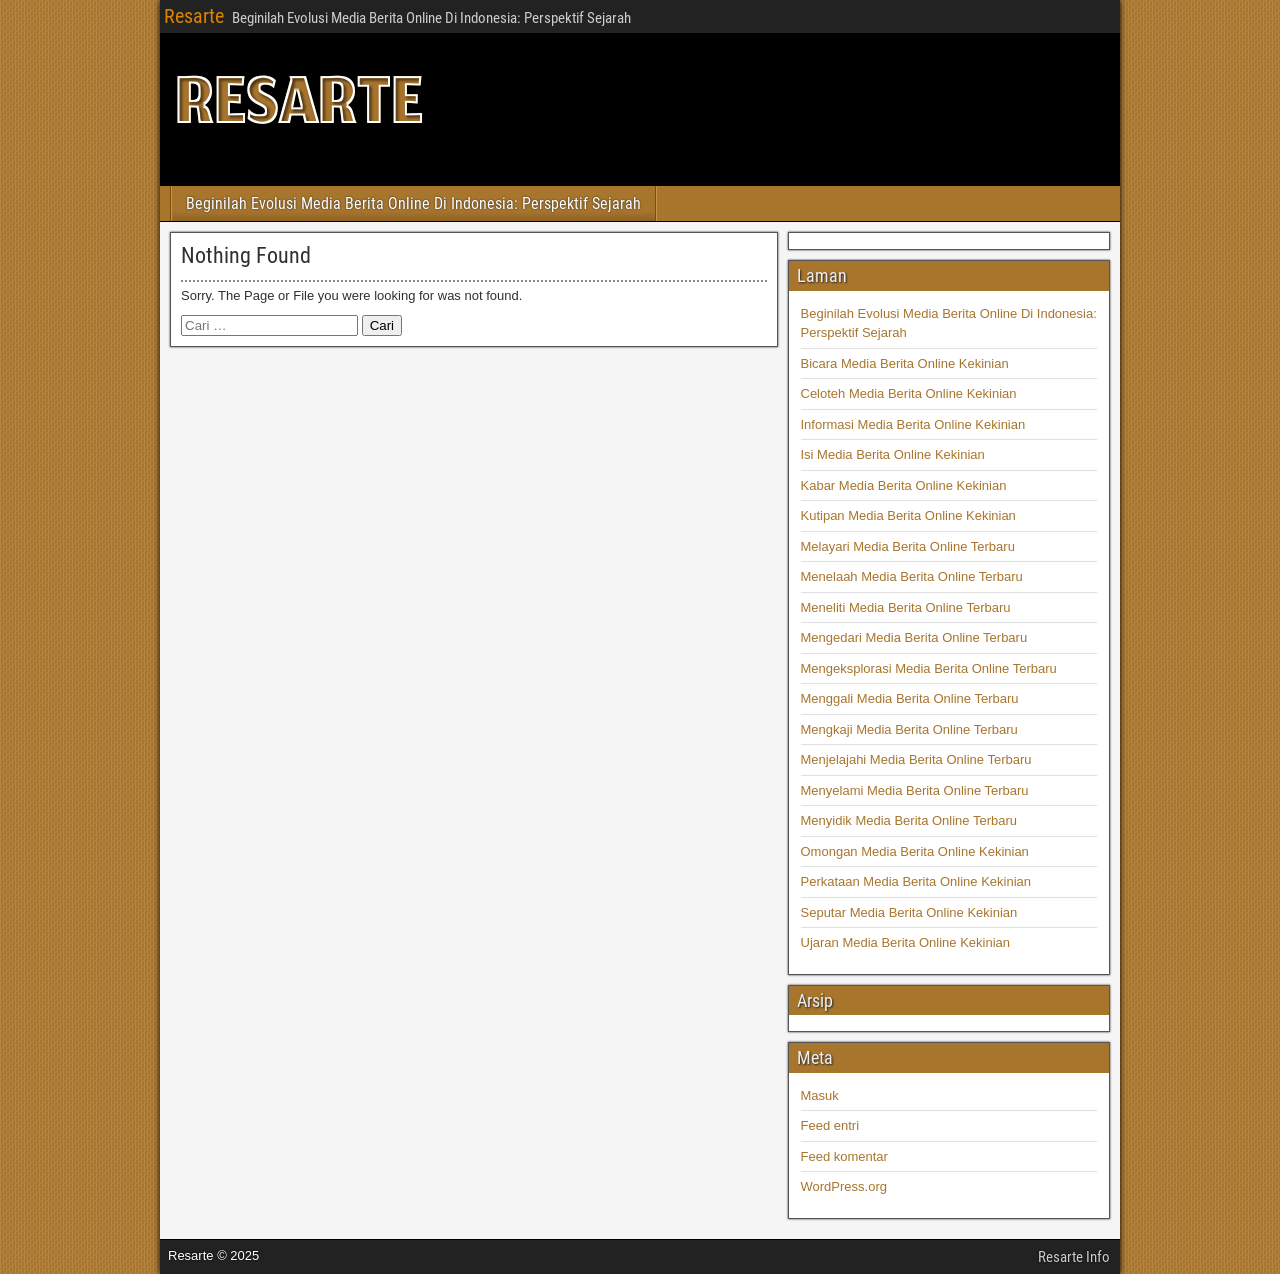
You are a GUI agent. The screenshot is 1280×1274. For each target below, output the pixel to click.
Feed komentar (844, 1156)
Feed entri (830, 1125)
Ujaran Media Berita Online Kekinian (906, 942)
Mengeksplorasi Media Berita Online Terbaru (929, 668)
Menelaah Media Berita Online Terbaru (912, 576)
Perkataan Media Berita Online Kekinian (916, 881)
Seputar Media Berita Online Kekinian (909, 912)
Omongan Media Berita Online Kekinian (915, 851)
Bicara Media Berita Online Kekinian (905, 363)
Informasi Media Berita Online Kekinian (913, 424)
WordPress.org (844, 1186)
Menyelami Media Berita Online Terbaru (915, 790)
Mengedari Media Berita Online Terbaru (914, 637)
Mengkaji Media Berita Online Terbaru (909, 729)
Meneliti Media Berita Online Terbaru (906, 607)
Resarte (194, 16)
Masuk (820, 1095)
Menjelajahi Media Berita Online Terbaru (916, 759)
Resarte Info (1074, 1257)
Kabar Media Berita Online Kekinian (904, 485)
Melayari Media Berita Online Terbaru (908, 546)
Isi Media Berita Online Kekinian (893, 454)
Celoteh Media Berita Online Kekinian (909, 393)
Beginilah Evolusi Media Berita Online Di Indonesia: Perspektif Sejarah (413, 203)
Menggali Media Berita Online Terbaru (910, 698)
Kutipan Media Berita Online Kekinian (908, 515)
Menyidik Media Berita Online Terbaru (909, 820)
